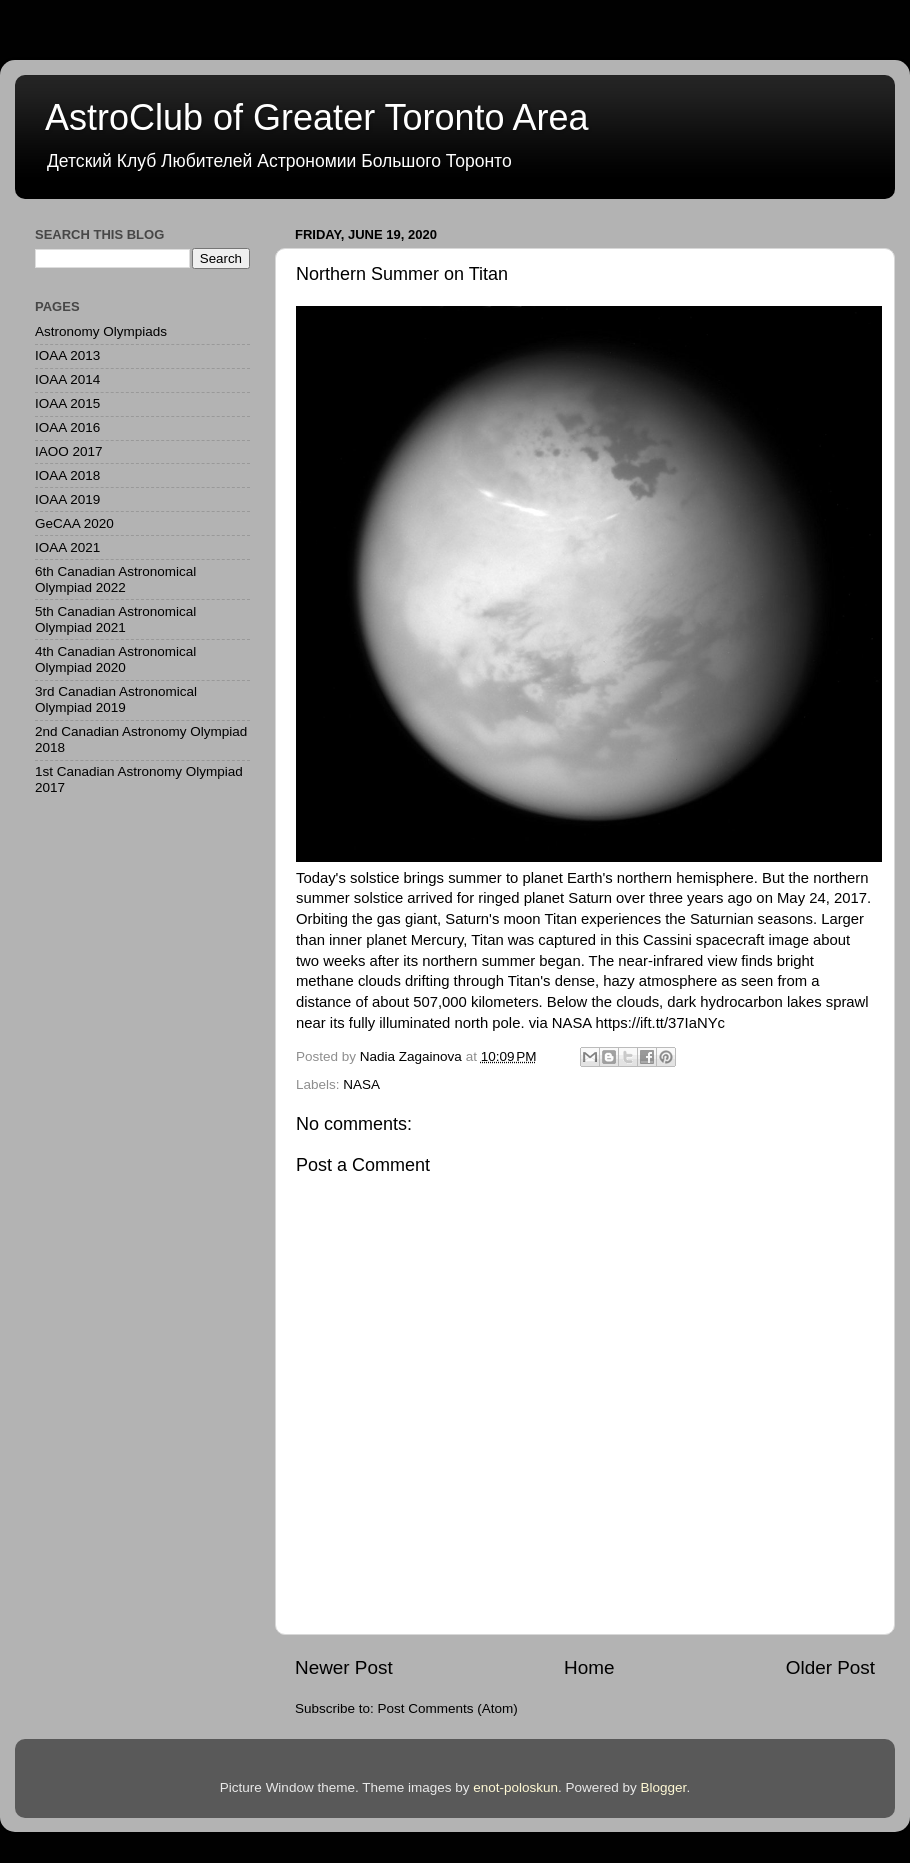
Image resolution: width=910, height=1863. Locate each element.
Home (589, 1667)
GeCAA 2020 (74, 523)
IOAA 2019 (67, 499)
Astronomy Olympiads (101, 331)
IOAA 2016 (67, 427)
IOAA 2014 (67, 379)
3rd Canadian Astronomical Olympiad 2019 (116, 699)
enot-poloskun (515, 1787)
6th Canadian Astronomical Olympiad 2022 (115, 579)
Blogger (664, 1787)
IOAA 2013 (67, 355)
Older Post (830, 1667)
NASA (361, 1084)
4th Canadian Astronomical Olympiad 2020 (115, 659)
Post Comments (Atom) (448, 1708)
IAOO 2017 (69, 451)
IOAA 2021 (67, 547)
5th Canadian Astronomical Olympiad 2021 (115, 619)
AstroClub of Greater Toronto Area (317, 117)
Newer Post (344, 1667)
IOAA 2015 (67, 403)
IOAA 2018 (67, 475)
